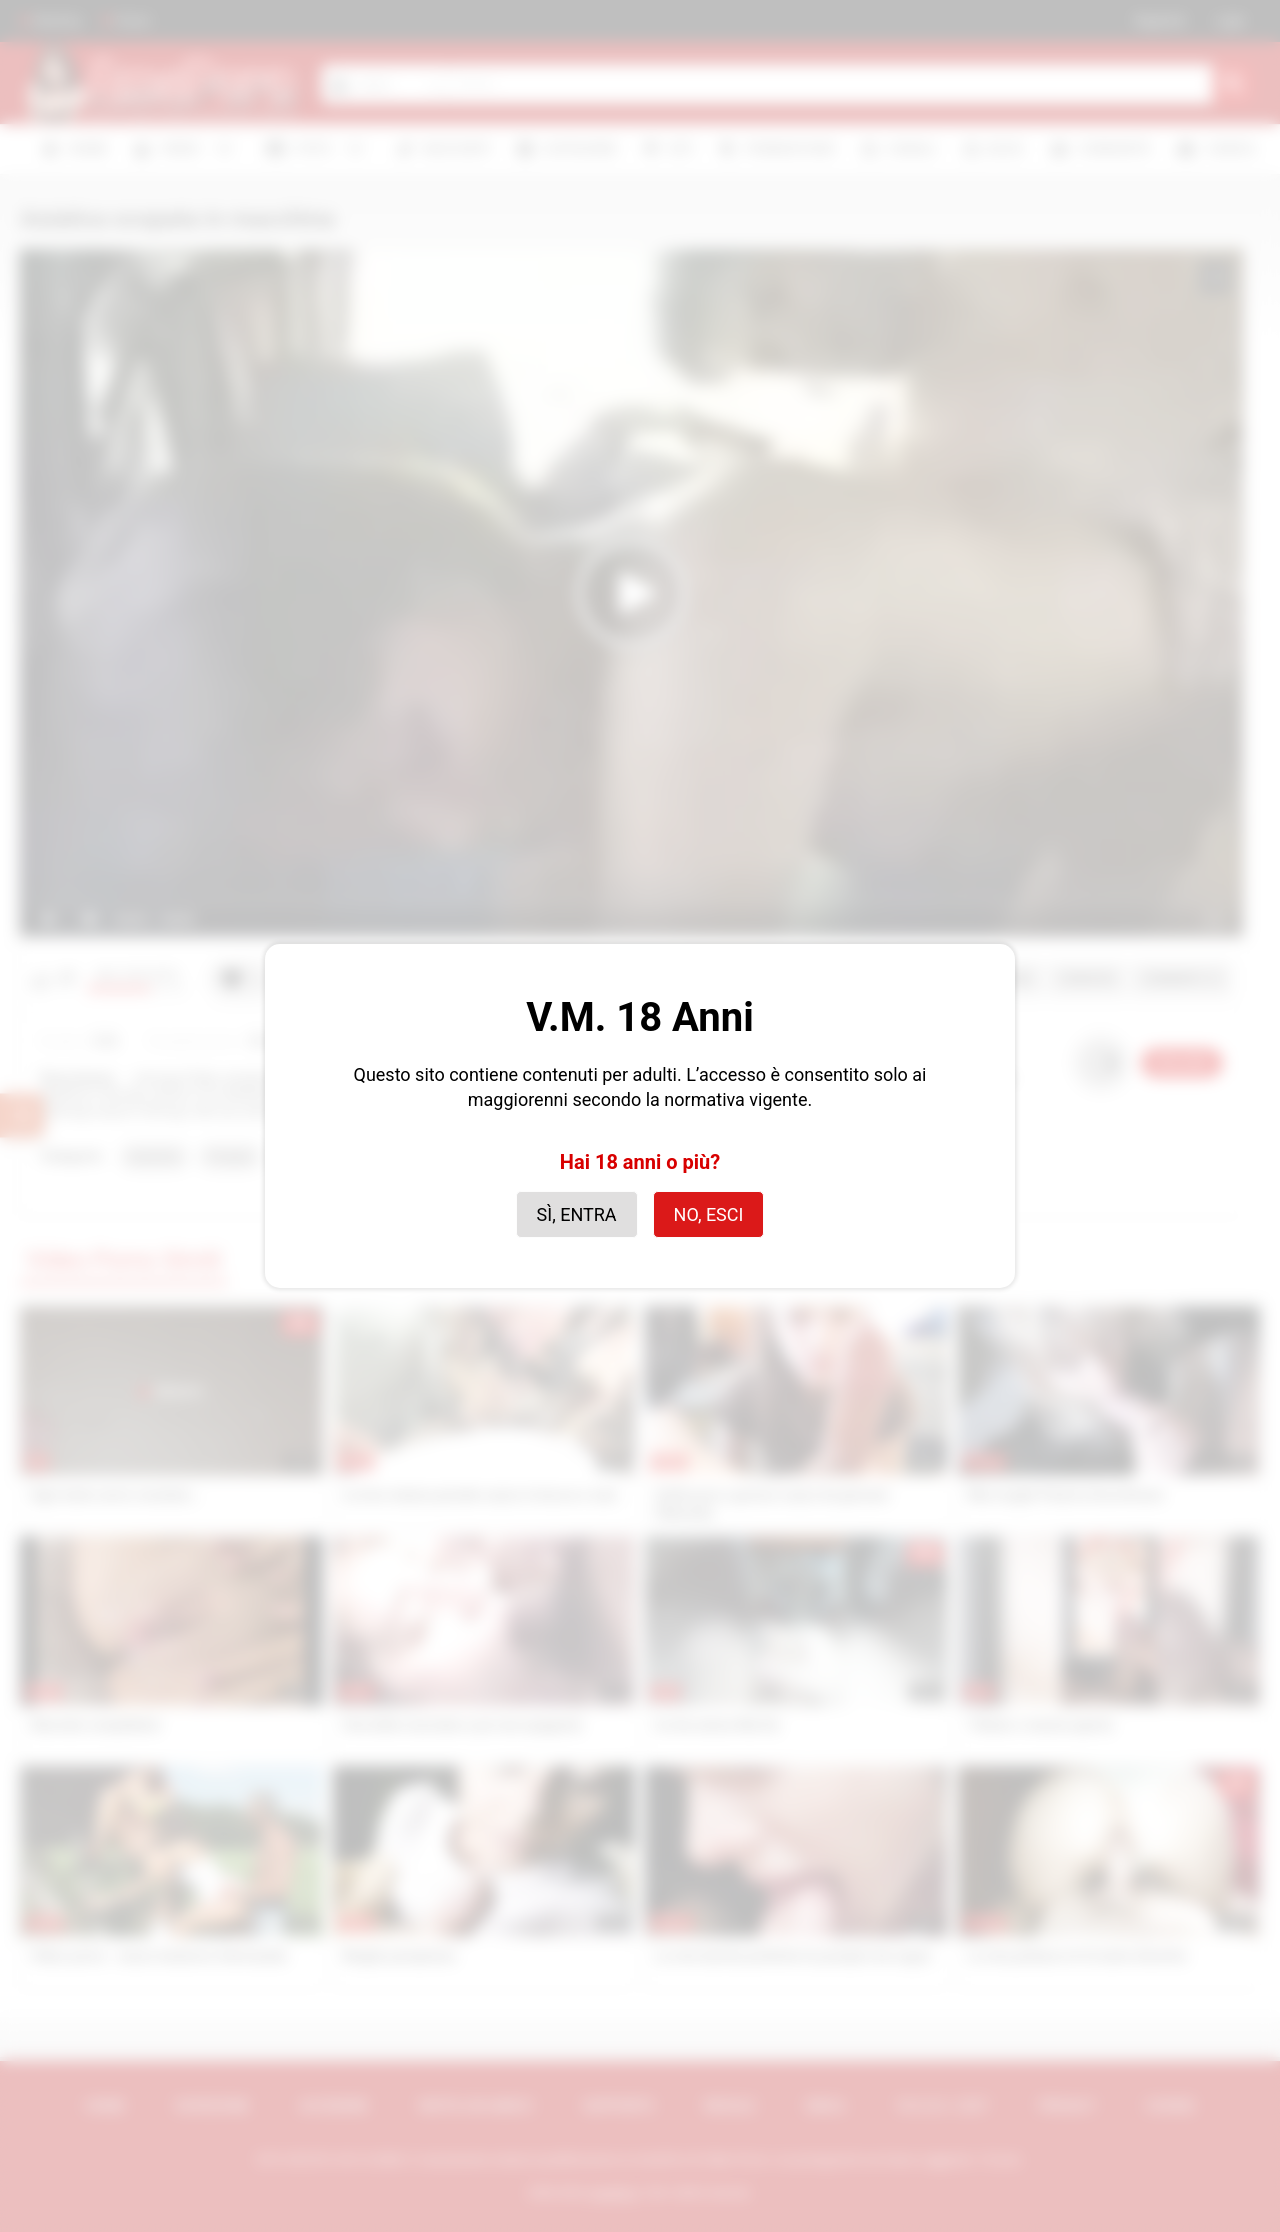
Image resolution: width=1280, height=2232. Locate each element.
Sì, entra (577, 1214)
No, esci (709, 1214)
